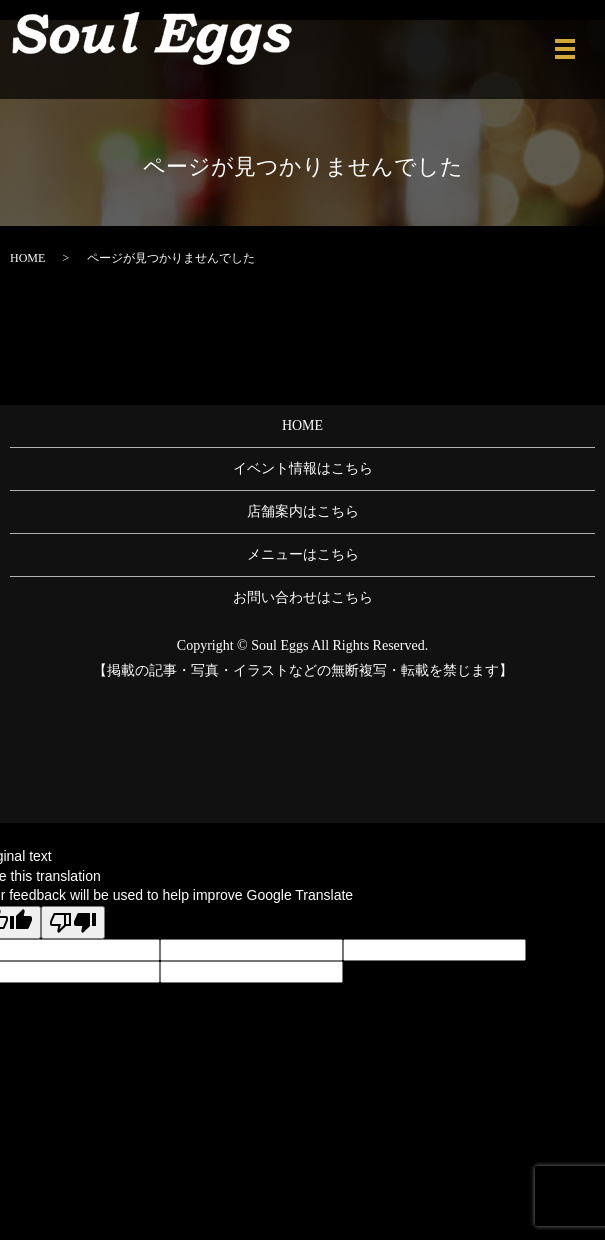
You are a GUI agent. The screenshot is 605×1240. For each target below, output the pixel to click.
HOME (27, 258)
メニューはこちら (303, 554)
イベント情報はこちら (303, 468)
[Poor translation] (73, 922)
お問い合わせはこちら (303, 597)
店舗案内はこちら (303, 511)
